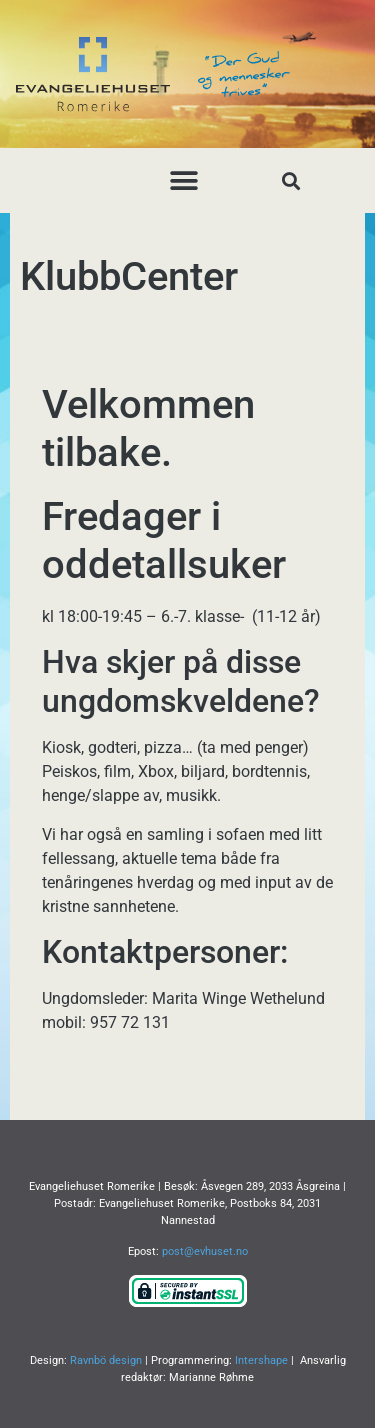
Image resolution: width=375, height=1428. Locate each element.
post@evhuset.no (205, 1251)
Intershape (261, 1360)
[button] (183, 180)
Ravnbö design (106, 1360)
